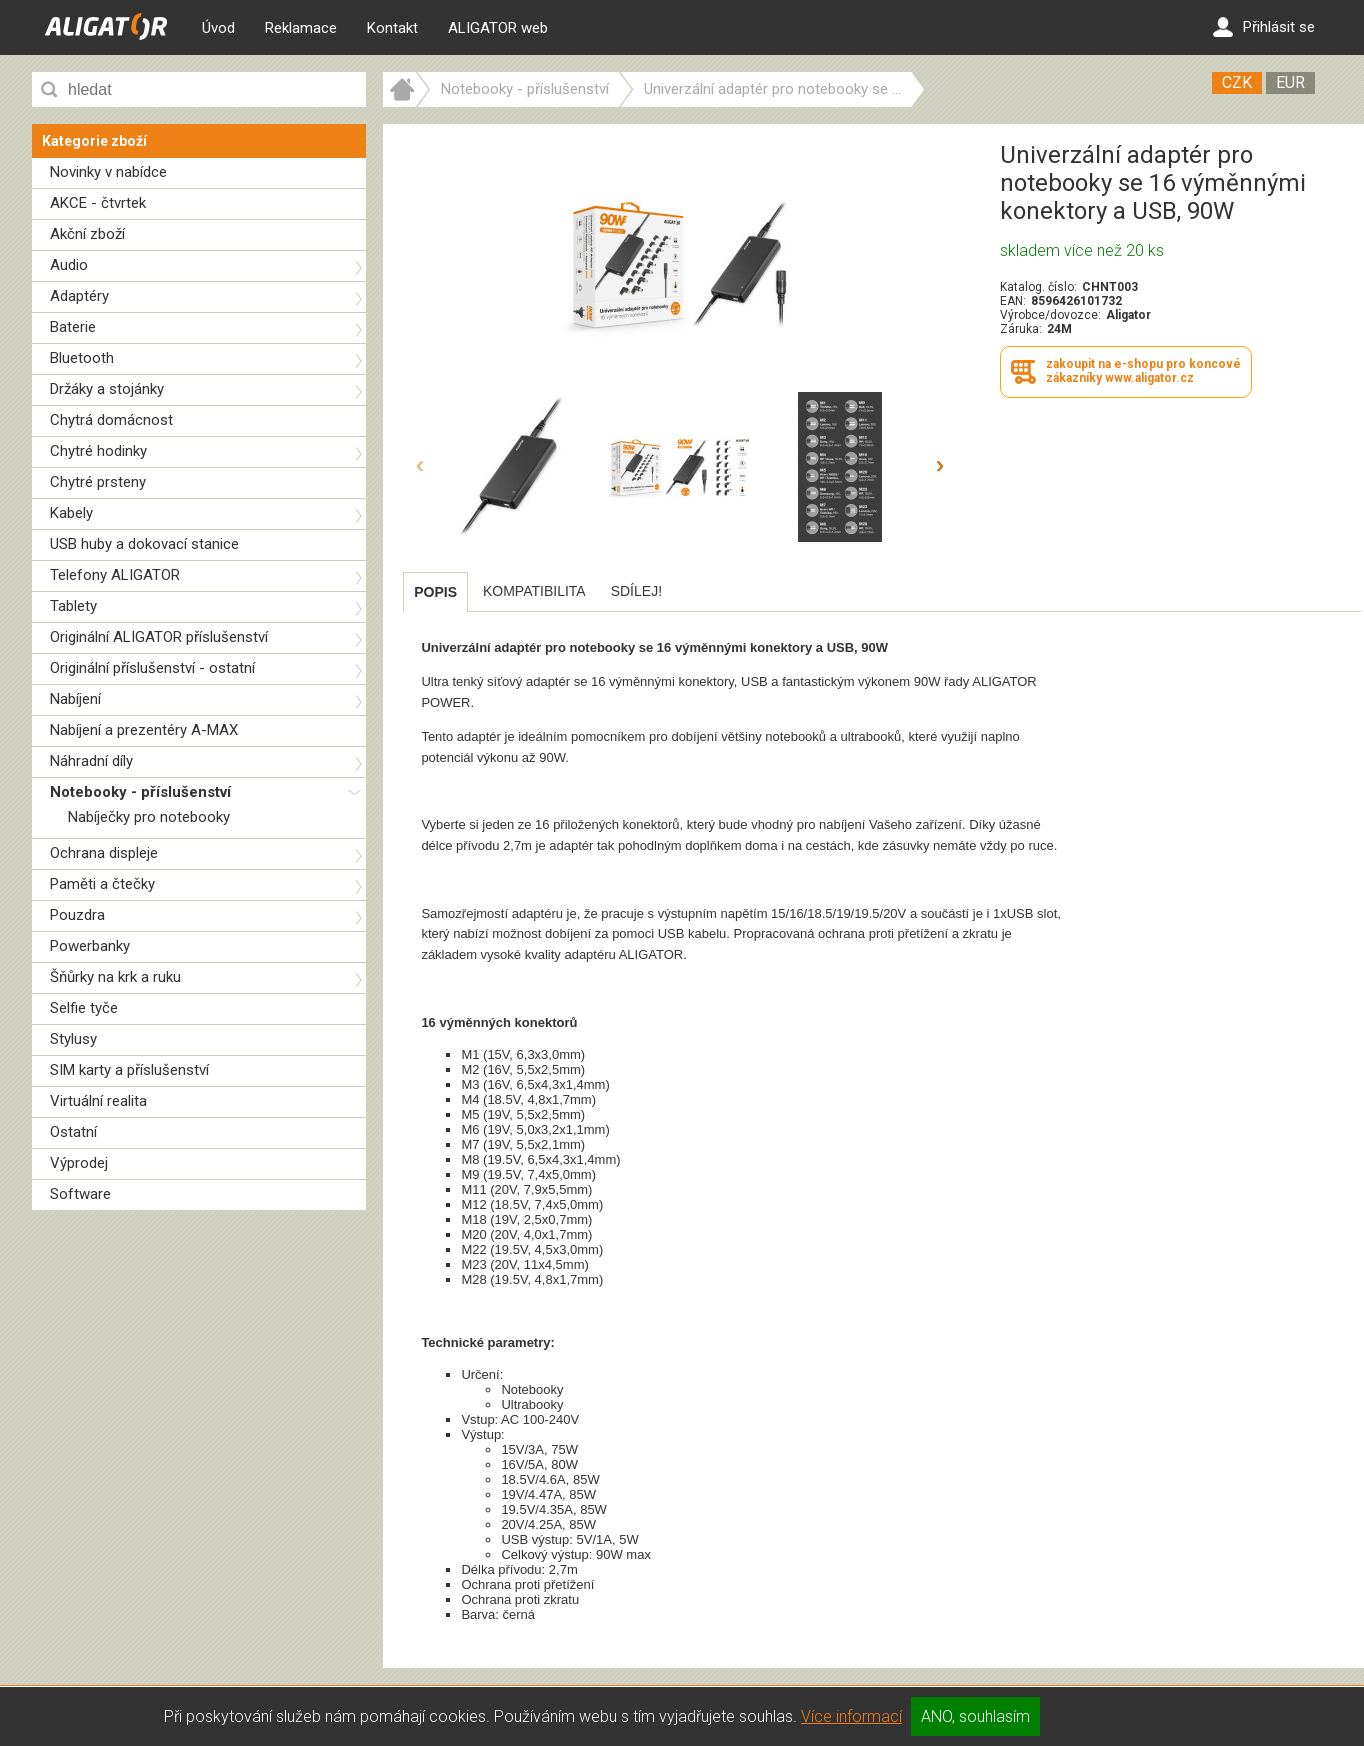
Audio (69, 265)
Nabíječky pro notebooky (149, 817)
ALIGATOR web (498, 28)
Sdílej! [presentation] (636, 591)
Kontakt (392, 28)
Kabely (71, 513)
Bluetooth (82, 358)
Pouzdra (77, 915)
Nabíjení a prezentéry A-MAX (144, 730)
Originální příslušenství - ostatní (152, 668)
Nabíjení (75, 699)
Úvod (218, 28)
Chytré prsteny (98, 482)
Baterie (73, 327)
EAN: (1013, 301)
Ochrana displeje (104, 853)
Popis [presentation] (435, 592)
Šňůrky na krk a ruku (115, 977)
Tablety (73, 606)
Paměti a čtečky (102, 884)
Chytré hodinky (98, 451)
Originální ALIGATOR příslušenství (159, 637)
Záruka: (1021, 329)
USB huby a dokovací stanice (144, 544)
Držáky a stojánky (107, 389)
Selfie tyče (84, 1008)
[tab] (435, 592)
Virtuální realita (98, 1101)
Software (80, 1194)
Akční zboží (87, 234)
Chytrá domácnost (111, 420)
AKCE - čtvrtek (98, 203)
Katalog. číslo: (1038, 287)
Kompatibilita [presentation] (534, 591)
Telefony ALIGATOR (115, 575)
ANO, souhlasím (975, 1716)
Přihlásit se (1264, 27)
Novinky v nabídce (108, 172)
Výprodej (79, 1163)
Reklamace (301, 28)
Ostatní (73, 1132)
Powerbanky (90, 946)
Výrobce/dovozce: (1050, 315)
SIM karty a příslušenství (129, 1070)
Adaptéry (79, 296)
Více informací (851, 1716)
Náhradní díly (91, 761)
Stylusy (73, 1039)
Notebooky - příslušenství (140, 792)
